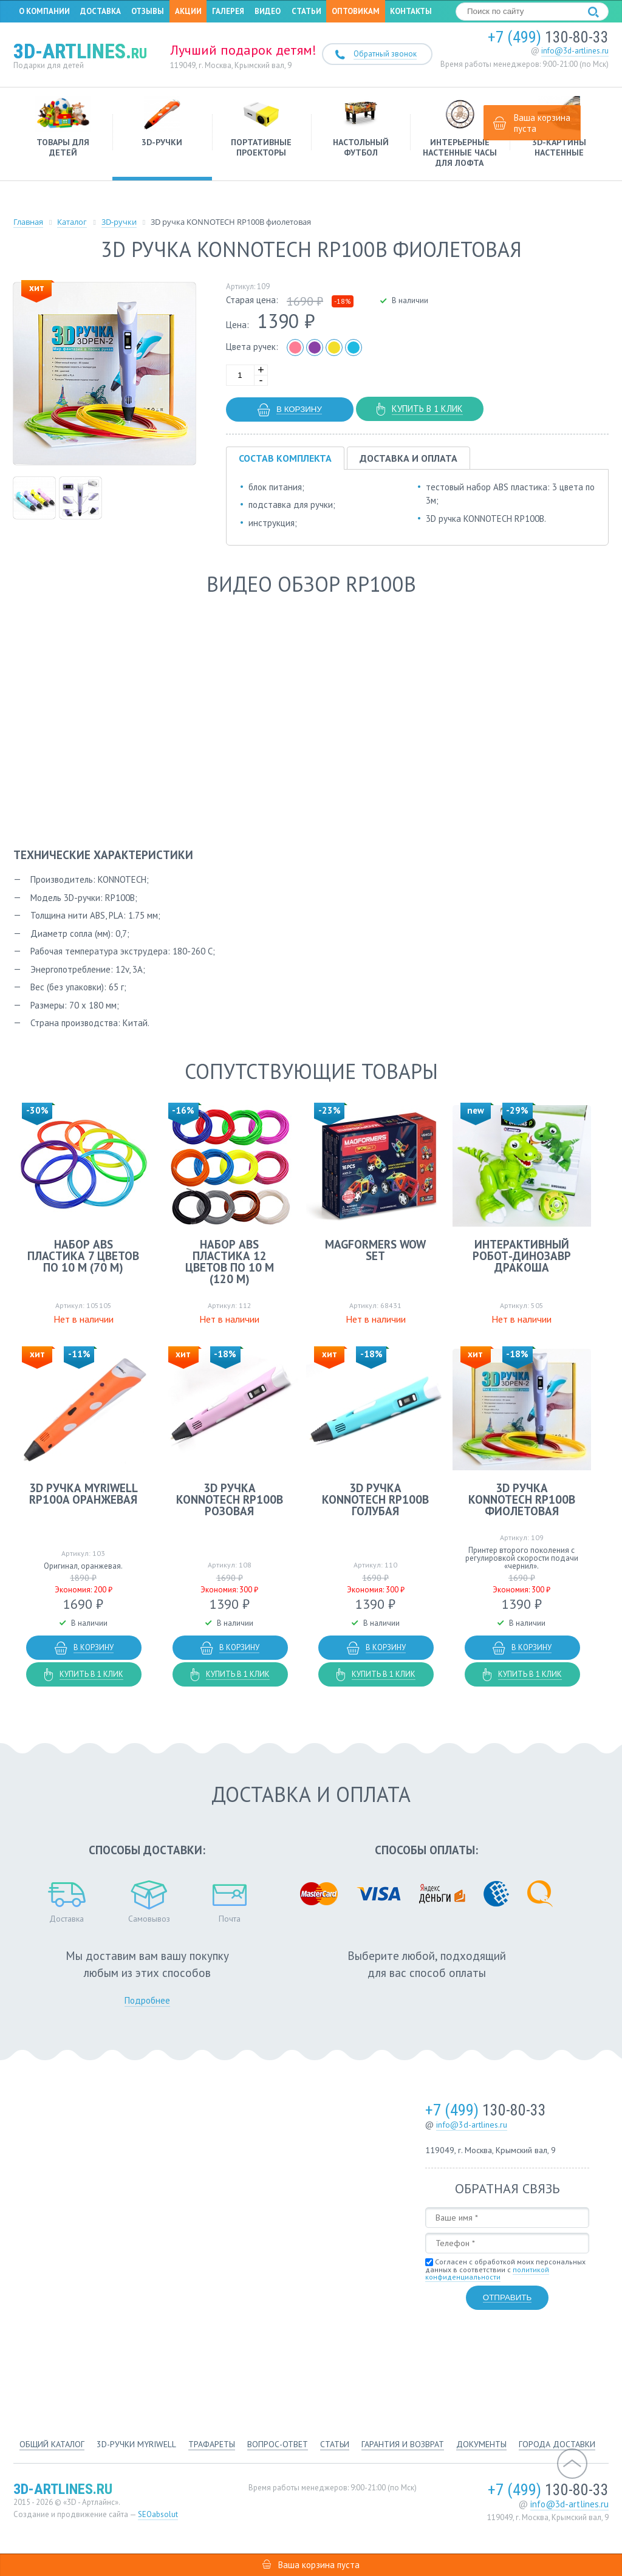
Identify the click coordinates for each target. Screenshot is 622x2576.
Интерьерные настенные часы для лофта (460, 136)
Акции (188, 13)
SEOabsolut (158, 2514)
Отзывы (147, 13)
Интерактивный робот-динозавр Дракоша (539, 1259)
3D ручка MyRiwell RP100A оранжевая (83, 1497)
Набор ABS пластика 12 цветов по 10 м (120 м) (235, 1265)
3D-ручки (162, 126)
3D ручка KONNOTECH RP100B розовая (235, 1503)
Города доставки (557, 2444)
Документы (481, 2444)
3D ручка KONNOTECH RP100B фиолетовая (538, 1503)
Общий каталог (51, 2444)
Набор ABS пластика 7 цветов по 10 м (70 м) (83, 1259)
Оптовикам (356, 13)
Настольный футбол (361, 131)
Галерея (228, 13)
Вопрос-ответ (277, 2444)
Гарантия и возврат (402, 2444)
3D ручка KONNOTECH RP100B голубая (386, 1503)
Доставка (100, 13)
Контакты (411, 13)
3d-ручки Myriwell (136, 2444)
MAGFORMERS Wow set (387, 1254)
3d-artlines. (80, 55)
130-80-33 (548, 41)
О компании (44, 13)
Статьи (306, 13)
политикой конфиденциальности (487, 2277)
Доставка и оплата (408, 462)
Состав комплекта (285, 462)
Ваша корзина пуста (531, 123)
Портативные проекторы (261, 131)
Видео (268, 13)
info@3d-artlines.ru (575, 55)
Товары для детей (63, 131)
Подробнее (147, 2004)
